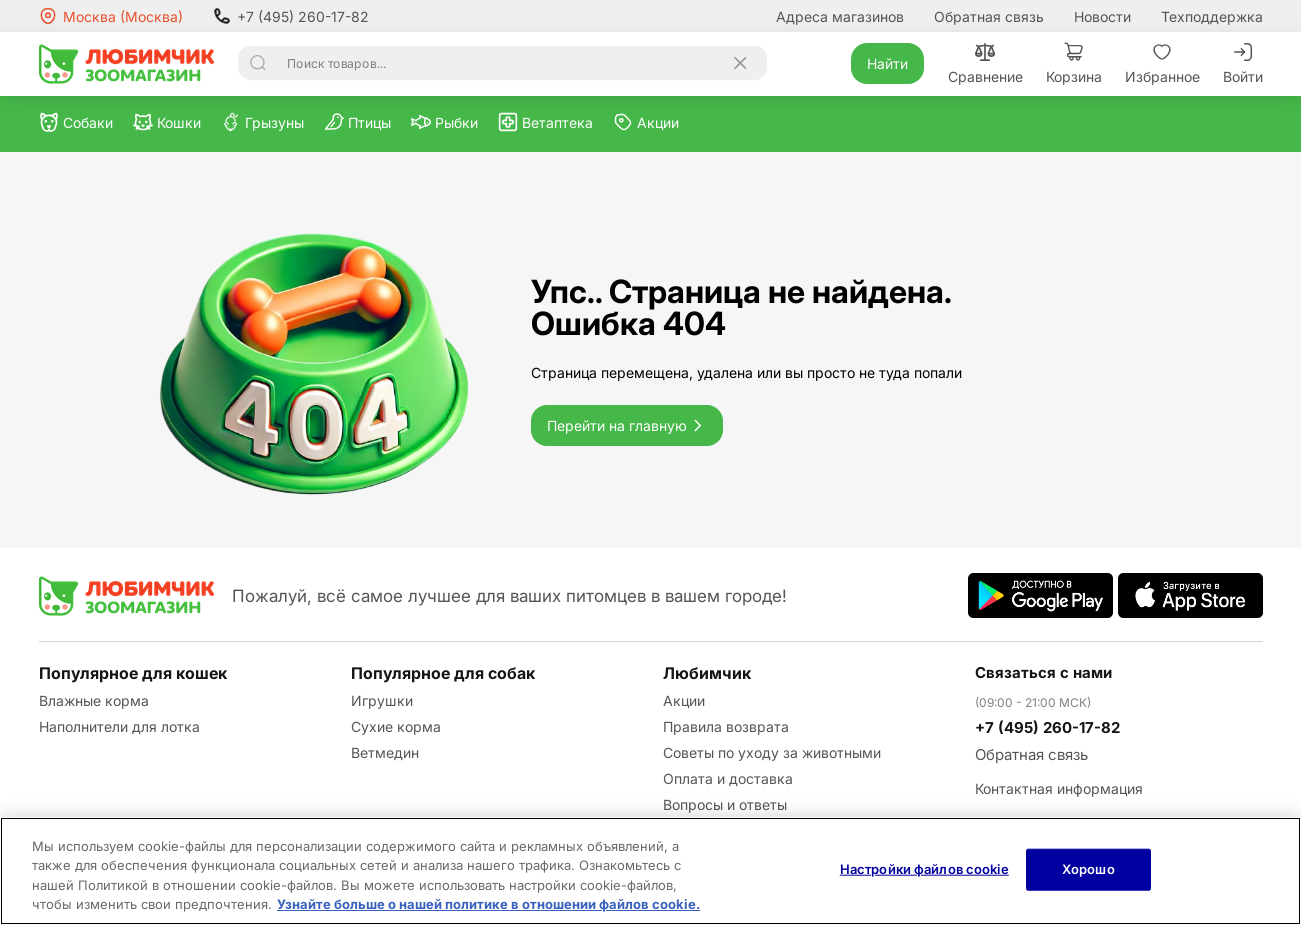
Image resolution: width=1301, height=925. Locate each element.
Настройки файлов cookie (924, 869)
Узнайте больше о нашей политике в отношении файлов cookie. (488, 904)
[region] (650, 871)
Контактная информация (1059, 788)
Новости (1102, 16)
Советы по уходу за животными (772, 752)
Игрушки (382, 700)
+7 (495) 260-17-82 (291, 16)
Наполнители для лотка (119, 726)
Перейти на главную (627, 425)
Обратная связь (989, 16)
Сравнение (985, 63)
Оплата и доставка (728, 778)
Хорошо (1088, 869)
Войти (1243, 63)
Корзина (1074, 63)
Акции (684, 700)
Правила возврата (726, 726)
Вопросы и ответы (725, 804)
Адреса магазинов (840, 16)
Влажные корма (94, 700)
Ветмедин (385, 752)
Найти (887, 63)
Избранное (1162, 63)
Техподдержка (1212, 16)
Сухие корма (396, 726)
